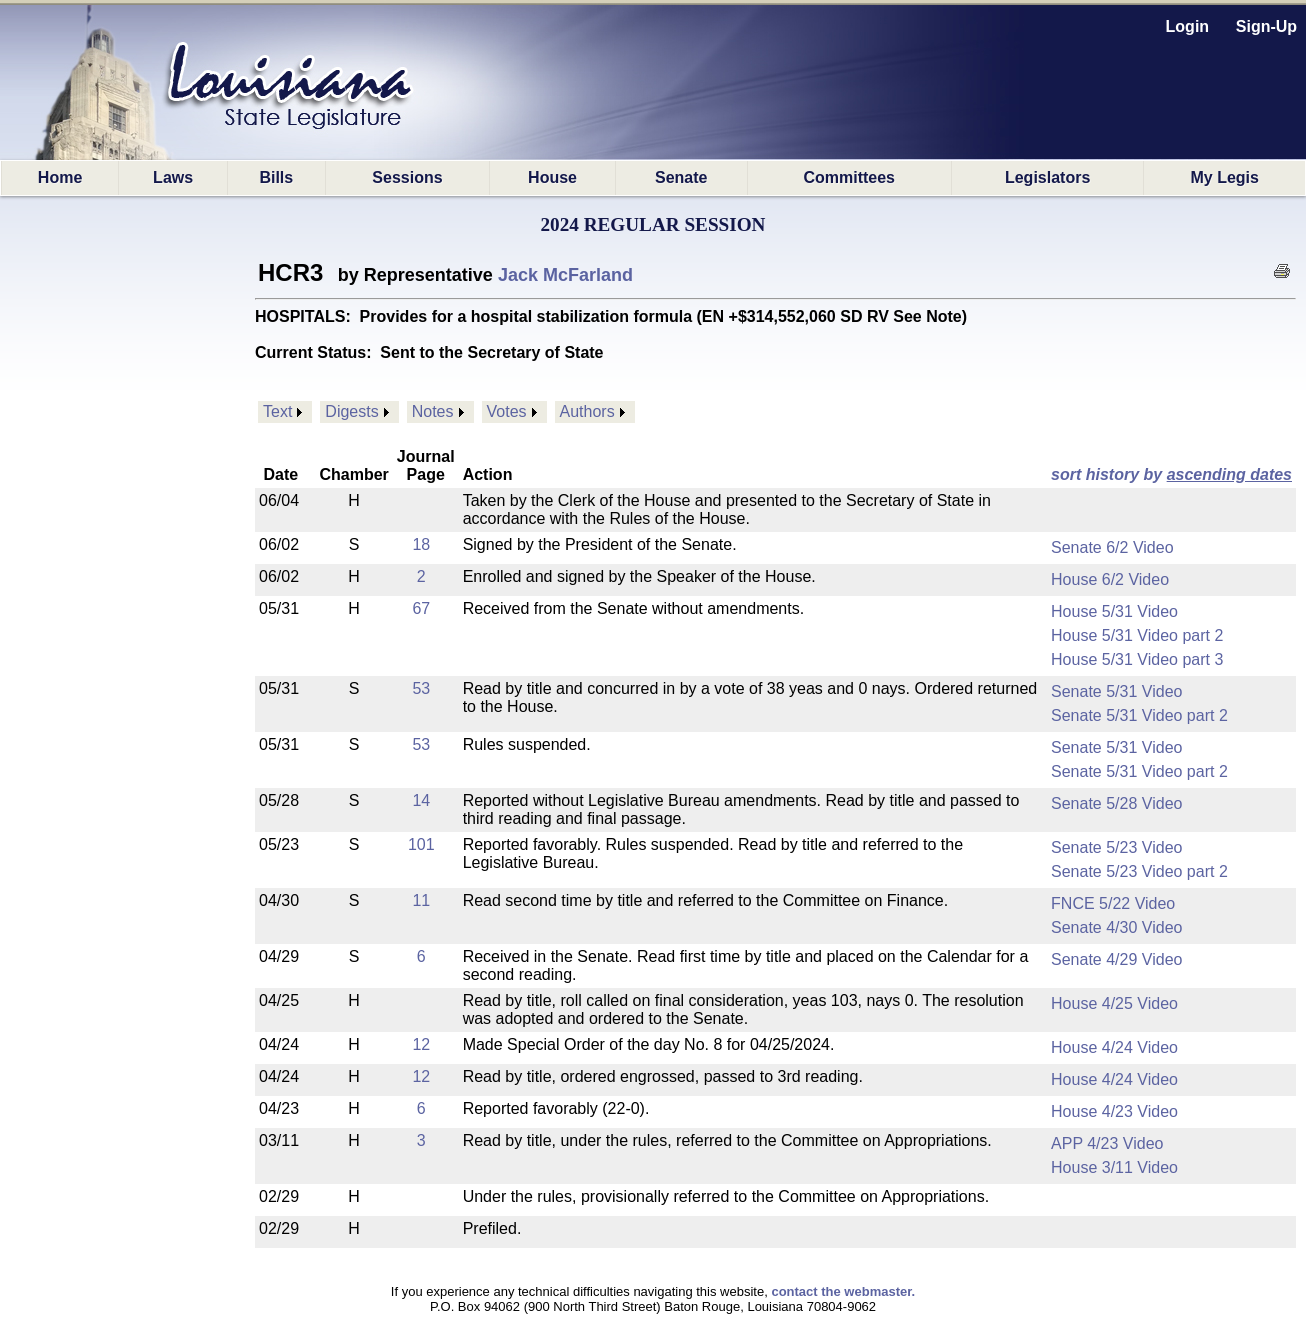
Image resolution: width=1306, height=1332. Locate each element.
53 (421, 688)
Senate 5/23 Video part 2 (1139, 871)
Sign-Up (1266, 26)
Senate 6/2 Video (1112, 547)
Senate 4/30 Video (1116, 927)
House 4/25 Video (1114, 1003)
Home (60, 177)
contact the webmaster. (843, 1291)
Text (277, 411)
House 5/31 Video (1114, 611)
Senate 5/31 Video (1116, 691)
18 (421, 544)
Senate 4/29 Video (1116, 959)
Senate (681, 177)
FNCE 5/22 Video (1113, 903)
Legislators (1047, 177)
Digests (351, 411)
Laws (173, 177)
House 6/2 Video (1110, 579)
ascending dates (1229, 474)
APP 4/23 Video (1107, 1143)
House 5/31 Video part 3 (1137, 659)
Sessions (407, 177)
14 (421, 800)
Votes (507, 411)
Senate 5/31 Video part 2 (1139, 715)
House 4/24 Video (1114, 1047)
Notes (433, 411)
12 (421, 1044)
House (552, 177)
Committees (849, 177)
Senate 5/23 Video (1116, 847)
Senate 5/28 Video (1116, 803)
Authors (587, 411)
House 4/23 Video (1114, 1111)
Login (1188, 26)
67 (421, 608)
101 (421, 844)
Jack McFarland (565, 275)
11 (421, 900)
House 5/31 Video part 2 (1137, 635)
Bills (276, 177)
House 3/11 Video (1114, 1167)
